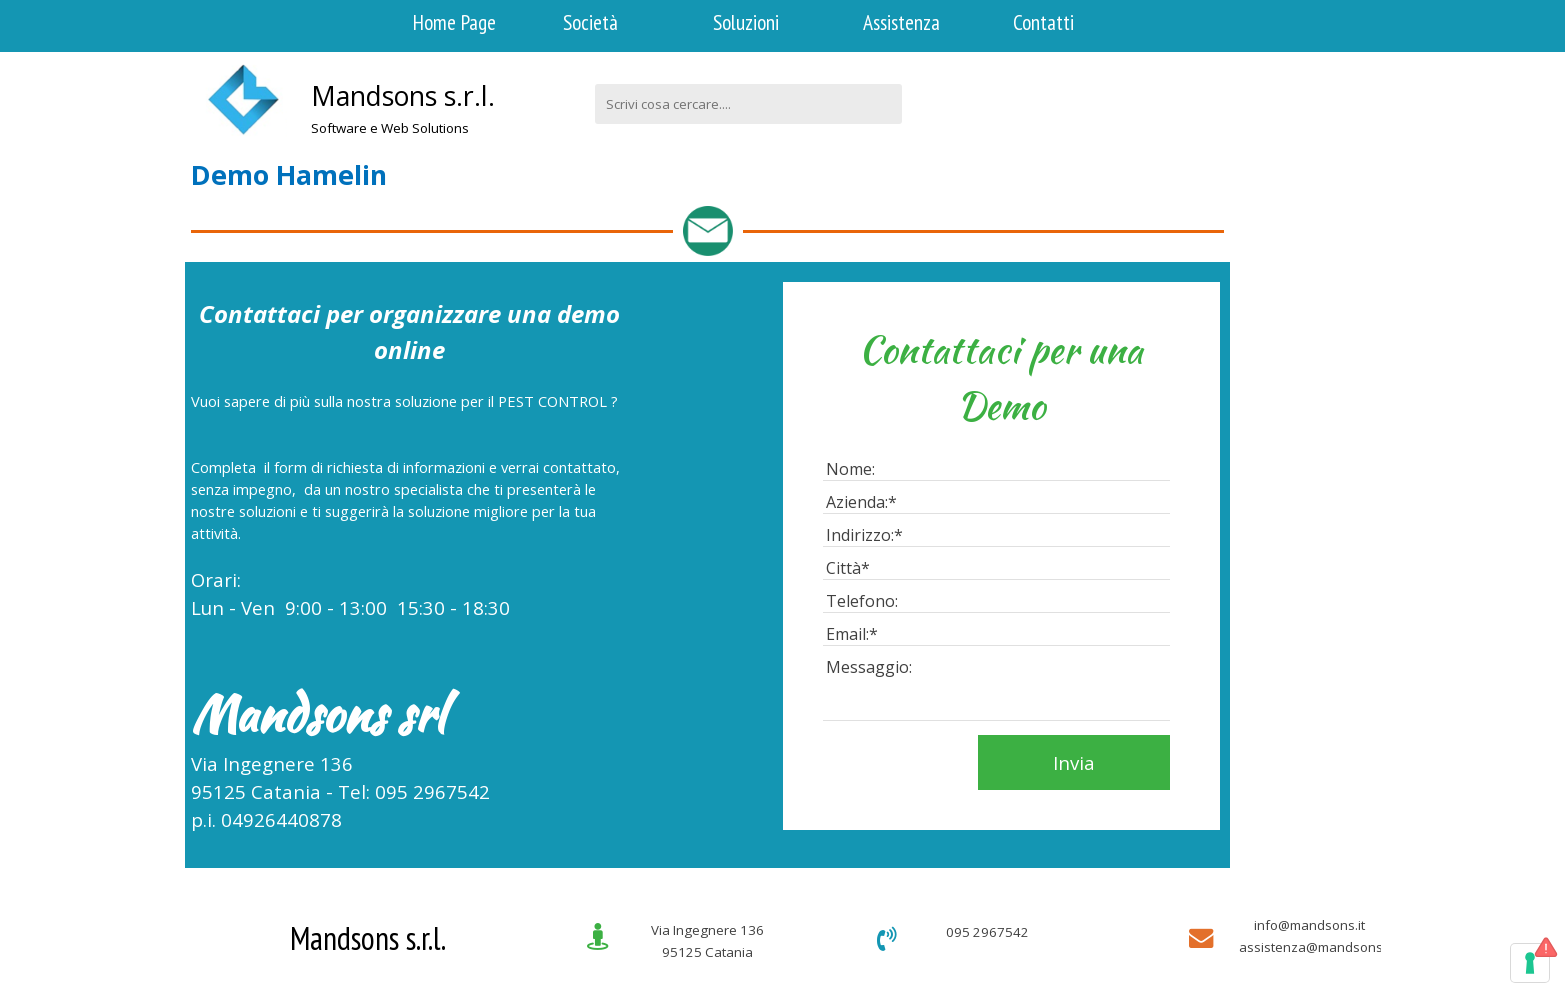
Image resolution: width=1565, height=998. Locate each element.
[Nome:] (996, 469)
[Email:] (996, 634)
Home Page (454, 22)
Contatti (1043, 22)
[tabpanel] (446, 118)
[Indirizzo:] (996, 535)
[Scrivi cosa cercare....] (748, 104)
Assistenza (901, 22)
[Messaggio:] (996, 688)
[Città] (996, 568)
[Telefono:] (996, 601)
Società (590, 22)
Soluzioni (746, 22)
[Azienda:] (996, 502)
